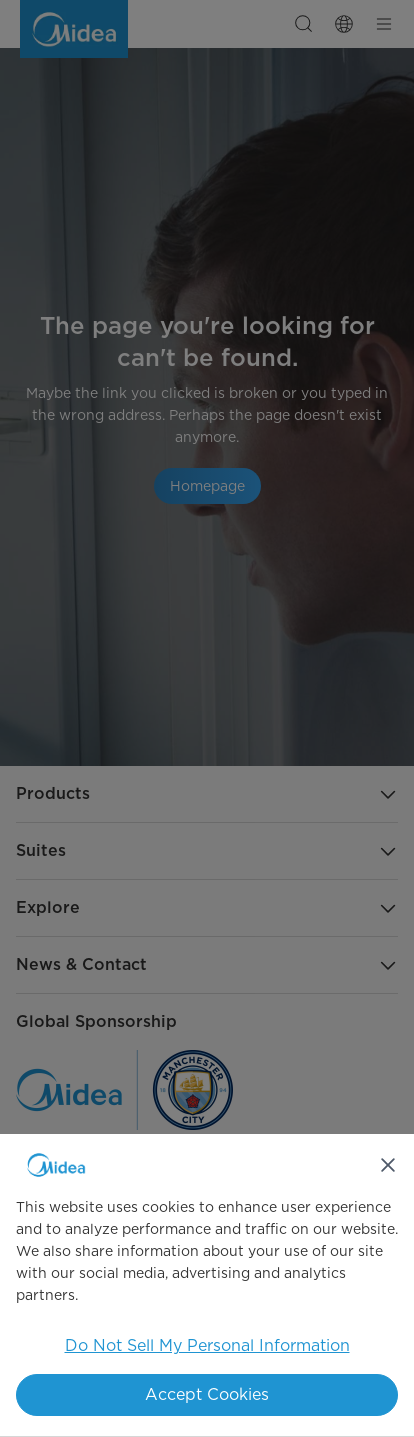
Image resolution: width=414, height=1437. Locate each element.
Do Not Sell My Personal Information (207, 1345)
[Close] (388, 1165)
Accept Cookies (207, 1394)
